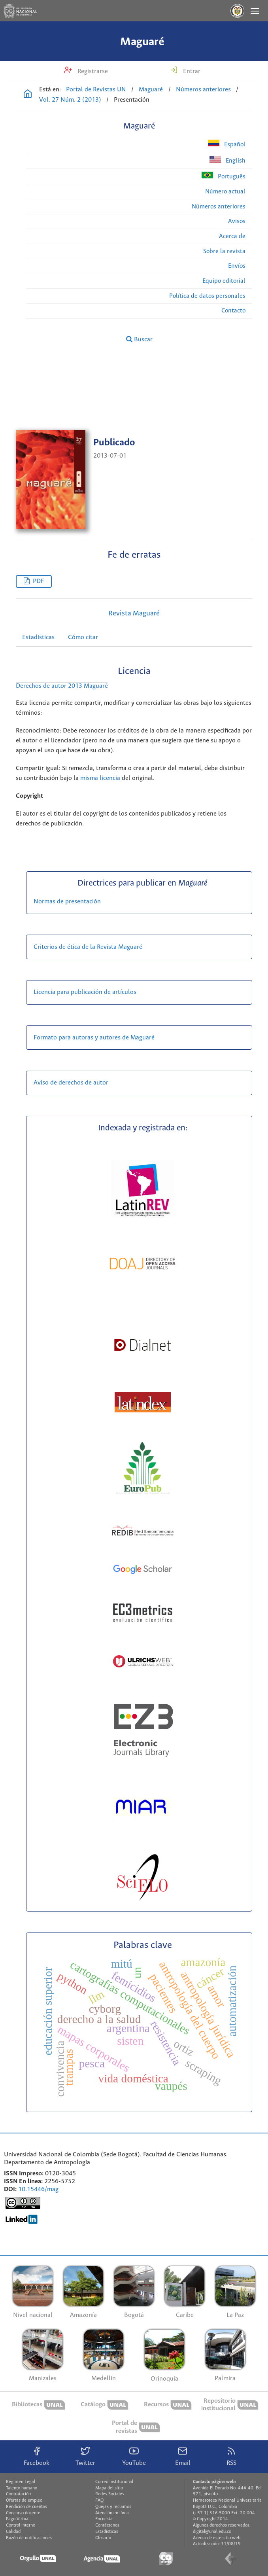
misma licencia (100, 778)
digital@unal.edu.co (212, 2531)
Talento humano (21, 2488)
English (227, 160)
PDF (38, 581)
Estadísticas (38, 637)
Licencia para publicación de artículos (85, 992)
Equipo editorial (223, 281)
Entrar (190, 71)
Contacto (233, 310)
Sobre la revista (224, 251)
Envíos (236, 266)
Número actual (225, 191)
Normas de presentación (67, 901)
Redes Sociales (109, 2494)
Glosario (103, 2538)
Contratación (18, 2494)
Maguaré (142, 42)
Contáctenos (107, 2525)
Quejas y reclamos (113, 2506)
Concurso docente (23, 2513)
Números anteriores (203, 89)
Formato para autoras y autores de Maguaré (94, 1037)
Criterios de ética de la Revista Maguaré (89, 947)
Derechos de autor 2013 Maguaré (62, 686)
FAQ (99, 2500)
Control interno (20, 2525)
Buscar (139, 339)
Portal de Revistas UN (96, 89)
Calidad (13, 2531)
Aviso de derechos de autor (71, 1082)
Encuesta (104, 2519)
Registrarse (92, 71)
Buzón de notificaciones (29, 2538)
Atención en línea (112, 2513)
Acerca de (232, 236)
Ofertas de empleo (24, 2500)
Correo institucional (114, 2481)
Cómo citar (83, 637)
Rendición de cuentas (26, 2506)
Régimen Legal (20, 2481)
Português (223, 176)
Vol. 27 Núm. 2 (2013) (70, 100)
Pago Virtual (18, 2519)
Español (226, 144)
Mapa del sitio (109, 2488)
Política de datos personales (207, 296)
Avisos (236, 221)
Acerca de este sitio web (216, 2538)
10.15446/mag (38, 2189)
